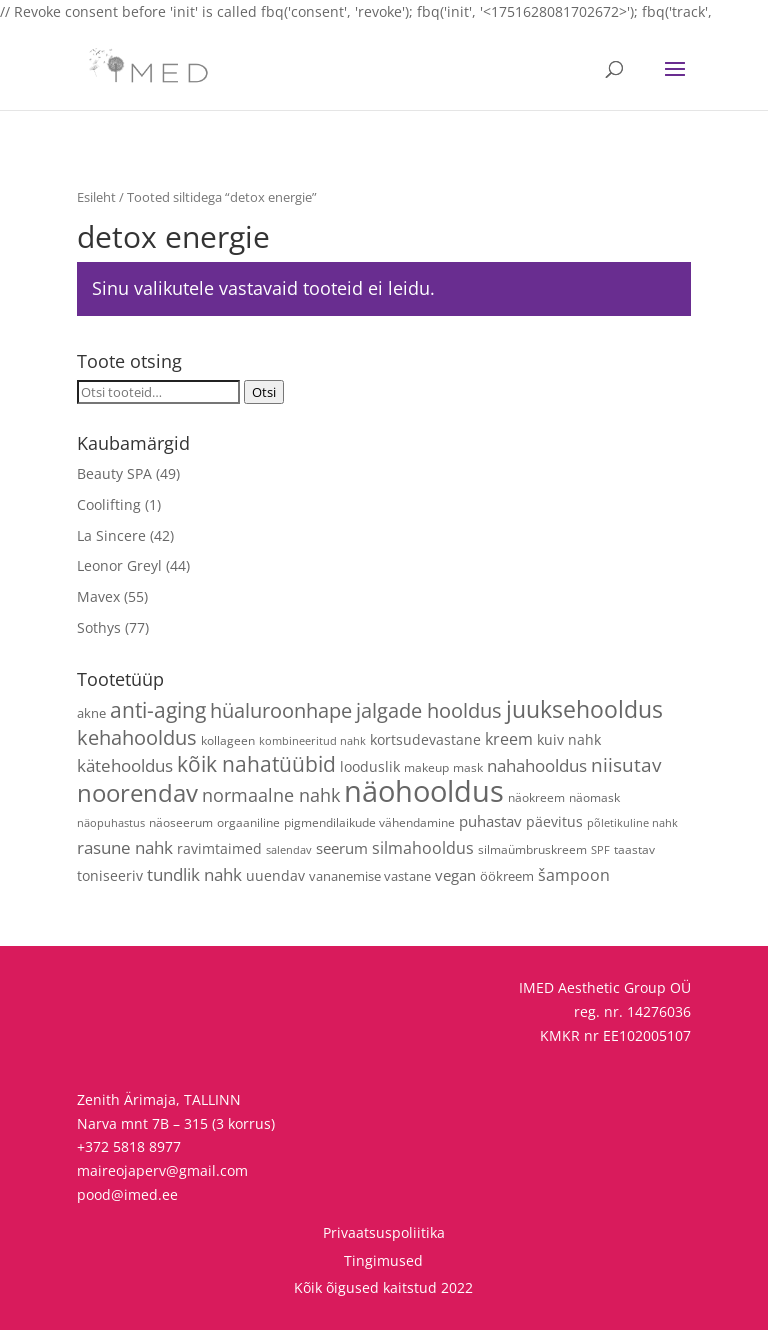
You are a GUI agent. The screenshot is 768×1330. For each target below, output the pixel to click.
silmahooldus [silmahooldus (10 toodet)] (423, 848)
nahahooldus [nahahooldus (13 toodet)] (537, 765)
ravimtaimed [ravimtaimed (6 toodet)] (219, 848)
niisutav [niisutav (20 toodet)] (626, 764)
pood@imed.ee (127, 1194)
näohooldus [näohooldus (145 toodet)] (424, 791)
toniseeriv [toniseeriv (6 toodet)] (110, 875)
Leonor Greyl (119, 565)
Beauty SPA (114, 473)
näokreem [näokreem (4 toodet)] (536, 797)
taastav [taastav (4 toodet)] (634, 849)
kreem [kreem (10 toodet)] (509, 739)
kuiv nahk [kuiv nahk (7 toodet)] (569, 739)
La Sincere (111, 535)
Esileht (96, 197)
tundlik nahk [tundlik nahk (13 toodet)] (194, 874)
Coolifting (109, 504)
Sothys (99, 627)
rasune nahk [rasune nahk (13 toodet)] (125, 847)
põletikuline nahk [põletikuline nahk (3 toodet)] (632, 823)
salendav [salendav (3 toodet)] (289, 850)
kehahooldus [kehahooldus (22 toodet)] (137, 737)
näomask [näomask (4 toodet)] (594, 797)
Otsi (264, 392)
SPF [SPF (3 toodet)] (600, 850)
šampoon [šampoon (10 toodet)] (574, 875)
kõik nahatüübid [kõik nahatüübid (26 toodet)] (256, 764)
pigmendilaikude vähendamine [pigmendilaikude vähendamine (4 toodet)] (369, 822)
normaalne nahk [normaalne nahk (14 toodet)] (271, 795)
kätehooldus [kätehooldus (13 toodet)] (125, 765)
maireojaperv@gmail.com (162, 1170)
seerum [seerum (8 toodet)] (342, 848)
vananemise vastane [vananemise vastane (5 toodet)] (370, 876)
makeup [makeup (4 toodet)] (426, 767)
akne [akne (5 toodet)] (91, 713)
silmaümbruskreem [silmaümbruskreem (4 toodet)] (532, 849)
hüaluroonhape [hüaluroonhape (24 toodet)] (281, 710)
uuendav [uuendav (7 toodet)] (275, 875)
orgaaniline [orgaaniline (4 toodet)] (248, 822)
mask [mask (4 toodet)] (468, 767)
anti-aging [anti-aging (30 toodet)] (158, 709)
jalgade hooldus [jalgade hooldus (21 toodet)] (429, 710)
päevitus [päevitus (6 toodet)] (554, 821)
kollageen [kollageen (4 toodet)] (228, 740)
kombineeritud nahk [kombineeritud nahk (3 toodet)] (312, 741)
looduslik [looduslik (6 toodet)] (370, 766)
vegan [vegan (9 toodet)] (455, 875)
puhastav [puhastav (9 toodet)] (490, 821)
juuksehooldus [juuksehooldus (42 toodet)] (584, 709)
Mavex (98, 596)
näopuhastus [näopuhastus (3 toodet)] (111, 823)
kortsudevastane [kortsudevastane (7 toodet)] (425, 739)
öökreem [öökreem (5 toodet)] (507, 876)
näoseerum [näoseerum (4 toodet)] (181, 822)
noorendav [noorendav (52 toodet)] (137, 792)
